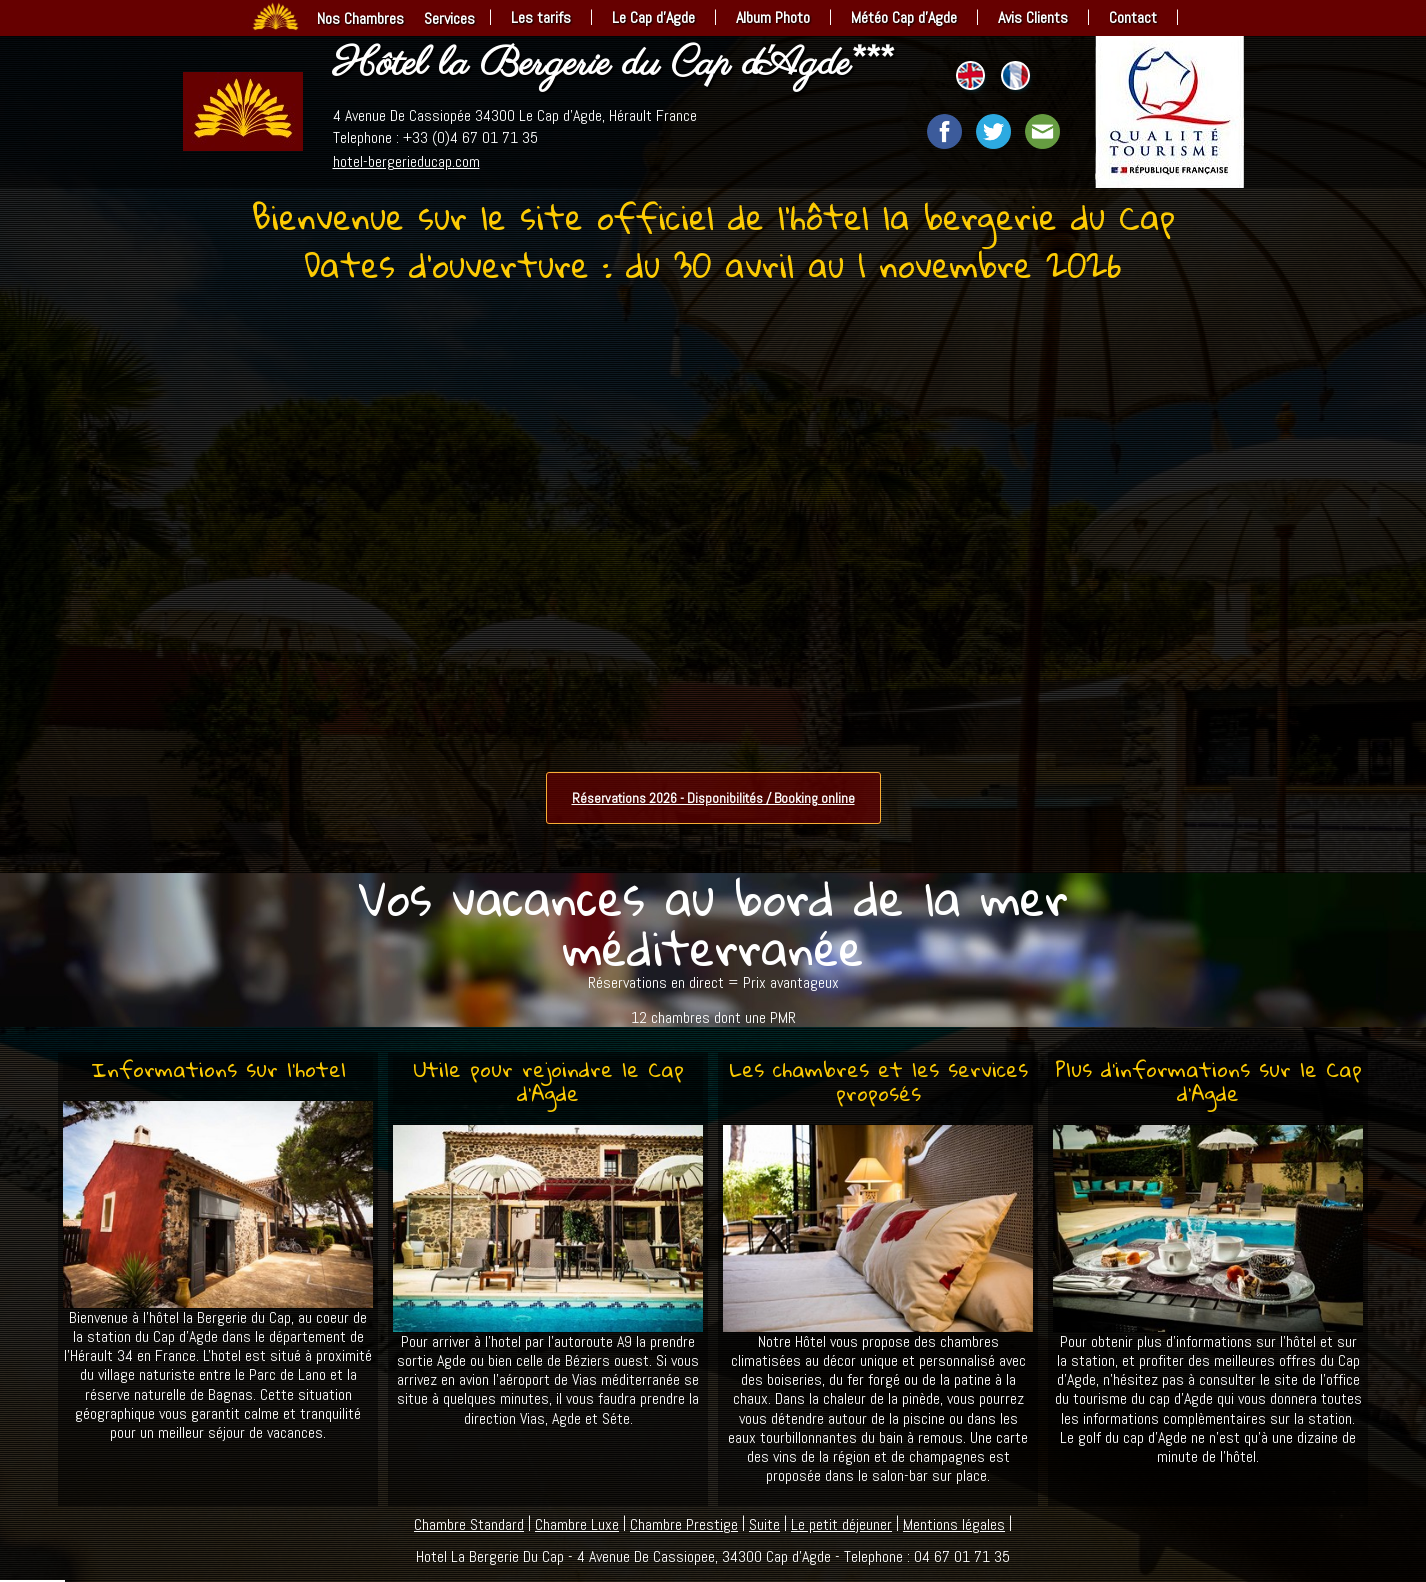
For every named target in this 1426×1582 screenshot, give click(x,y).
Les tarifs (541, 17)
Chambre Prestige (684, 1524)
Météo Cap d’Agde (904, 17)
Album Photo (773, 17)
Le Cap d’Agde (653, 17)
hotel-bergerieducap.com (406, 161)
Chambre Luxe (577, 1524)
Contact (1133, 17)
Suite (764, 1524)
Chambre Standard (469, 1524)
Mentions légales (954, 1524)
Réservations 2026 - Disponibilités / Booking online (713, 798)
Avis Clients (1033, 17)
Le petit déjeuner (841, 1524)
